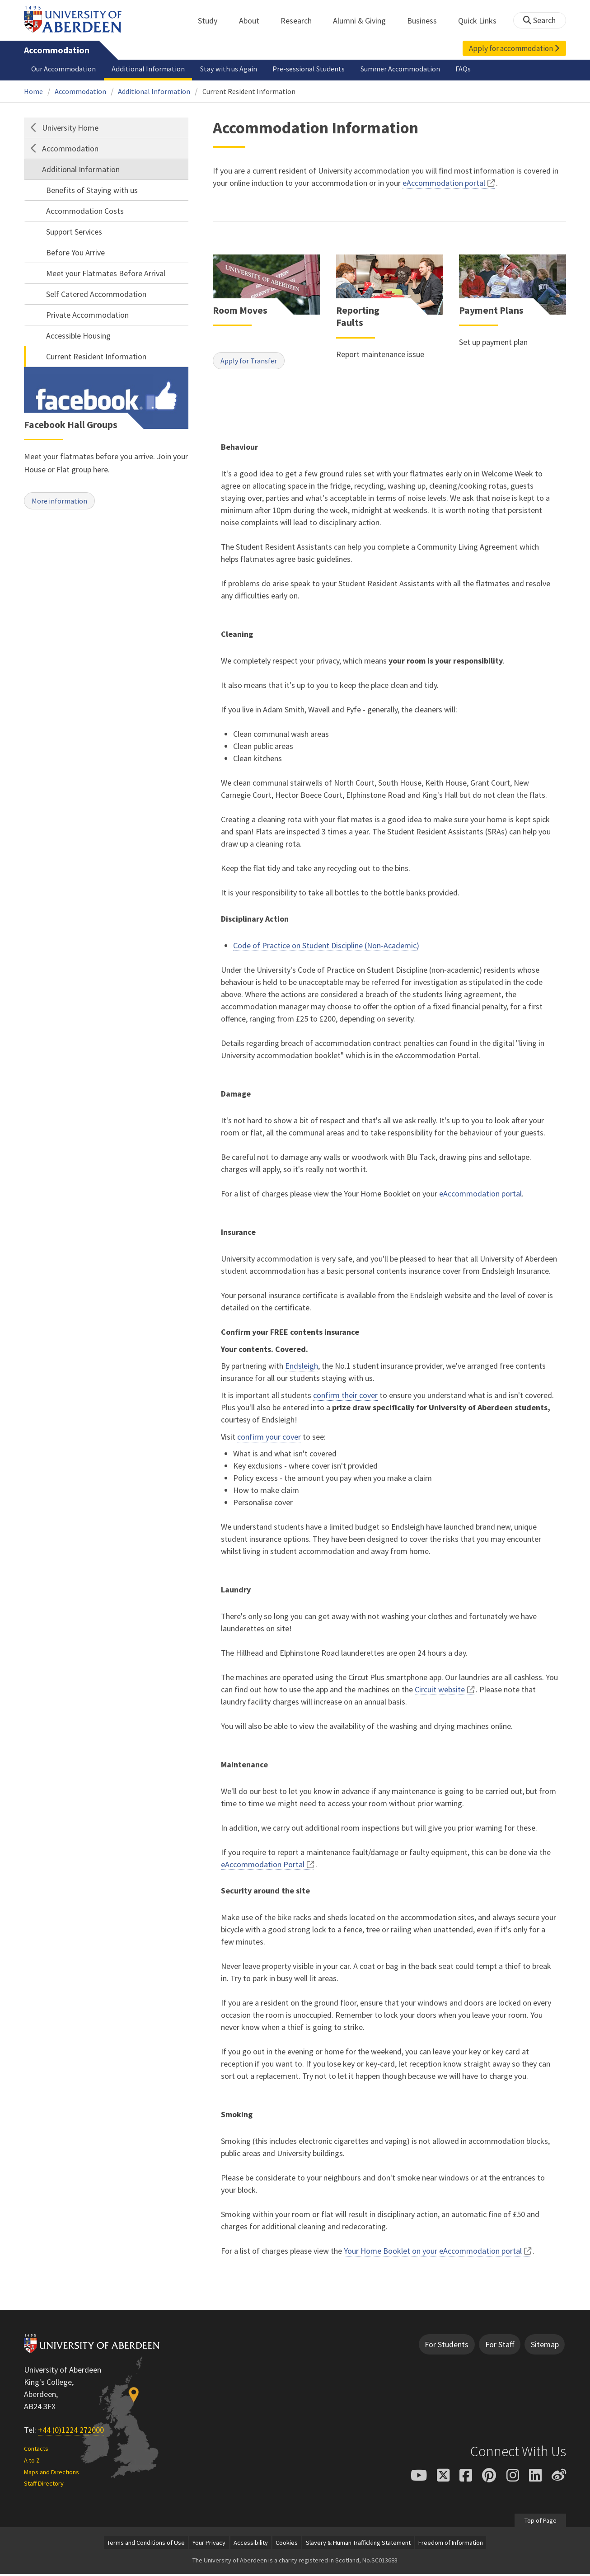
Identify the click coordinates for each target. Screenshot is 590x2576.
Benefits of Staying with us (92, 190)
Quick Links (482, 20)
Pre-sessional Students (308, 68)
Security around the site (265, 1893)
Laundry (236, 1592)
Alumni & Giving (364, 20)
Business (427, 20)
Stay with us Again (228, 68)
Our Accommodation (63, 68)
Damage (236, 1096)
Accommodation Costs (85, 211)
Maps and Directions (51, 2474)
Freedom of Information (450, 2545)
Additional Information (148, 68)
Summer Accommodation (400, 68)
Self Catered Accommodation (96, 294)
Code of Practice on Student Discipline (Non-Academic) (326, 947)
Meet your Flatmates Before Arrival (105, 273)
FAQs (463, 68)
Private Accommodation (87, 315)
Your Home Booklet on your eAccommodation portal (433, 2253)
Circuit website (440, 1691)
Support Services (74, 231)
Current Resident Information (248, 91)
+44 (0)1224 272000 (71, 2432)
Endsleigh (301, 1368)
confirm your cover (269, 1439)
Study (212, 20)
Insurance (238, 1234)
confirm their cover (345, 1397)
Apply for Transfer (251, 362)
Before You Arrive (75, 252)
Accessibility (251, 2545)
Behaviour (239, 449)
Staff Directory (44, 2486)
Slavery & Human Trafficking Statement (358, 2545)
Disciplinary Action (255, 921)
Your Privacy (208, 2545)
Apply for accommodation (514, 48)
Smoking (237, 2116)
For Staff (499, 2346)
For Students (446, 2346)
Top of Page (540, 2522)
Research (301, 20)
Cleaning (237, 636)
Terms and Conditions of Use (146, 2545)
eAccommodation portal (444, 183)
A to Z (32, 2462)
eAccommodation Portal (262, 1866)
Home (33, 91)
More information (63, 502)
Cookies (287, 2545)
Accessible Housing (78, 335)
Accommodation (56, 50)
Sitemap (545, 2346)
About (254, 20)
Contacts (36, 2451)
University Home (70, 127)
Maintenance (244, 1766)
